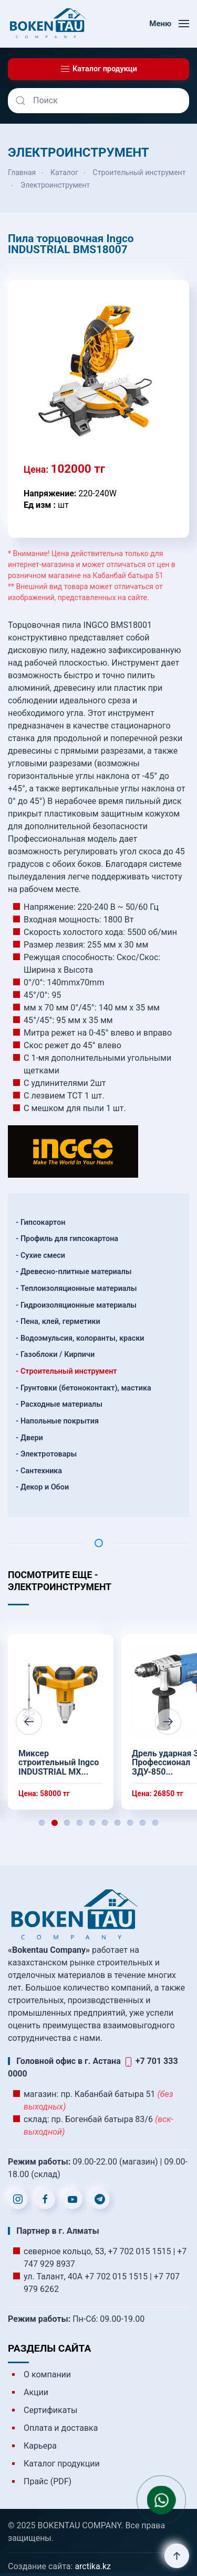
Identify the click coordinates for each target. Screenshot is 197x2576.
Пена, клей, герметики (60, 1321)
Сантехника (41, 1470)
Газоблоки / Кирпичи (57, 1354)
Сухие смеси (42, 1255)
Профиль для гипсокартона (69, 1238)
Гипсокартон (42, 1222)
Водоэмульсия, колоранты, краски (82, 1338)
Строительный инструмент (68, 1371)
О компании (47, 2374)
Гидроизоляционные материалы (78, 1305)
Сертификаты (50, 2410)
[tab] (42, 1823)
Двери (31, 1437)
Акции (36, 2392)
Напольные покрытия (59, 1421)
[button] (169, 23)
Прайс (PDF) (47, 2481)
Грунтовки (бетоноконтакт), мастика (85, 1388)
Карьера (40, 2446)
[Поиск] (98, 100)
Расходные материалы (61, 1404)
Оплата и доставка (61, 2428)
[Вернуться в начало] (47, 23)
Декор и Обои (44, 1487)
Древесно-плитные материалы (76, 1271)
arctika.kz (93, 2566)
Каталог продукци (98, 69)
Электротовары (48, 1454)
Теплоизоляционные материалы (78, 1288)
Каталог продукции (62, 2464)
